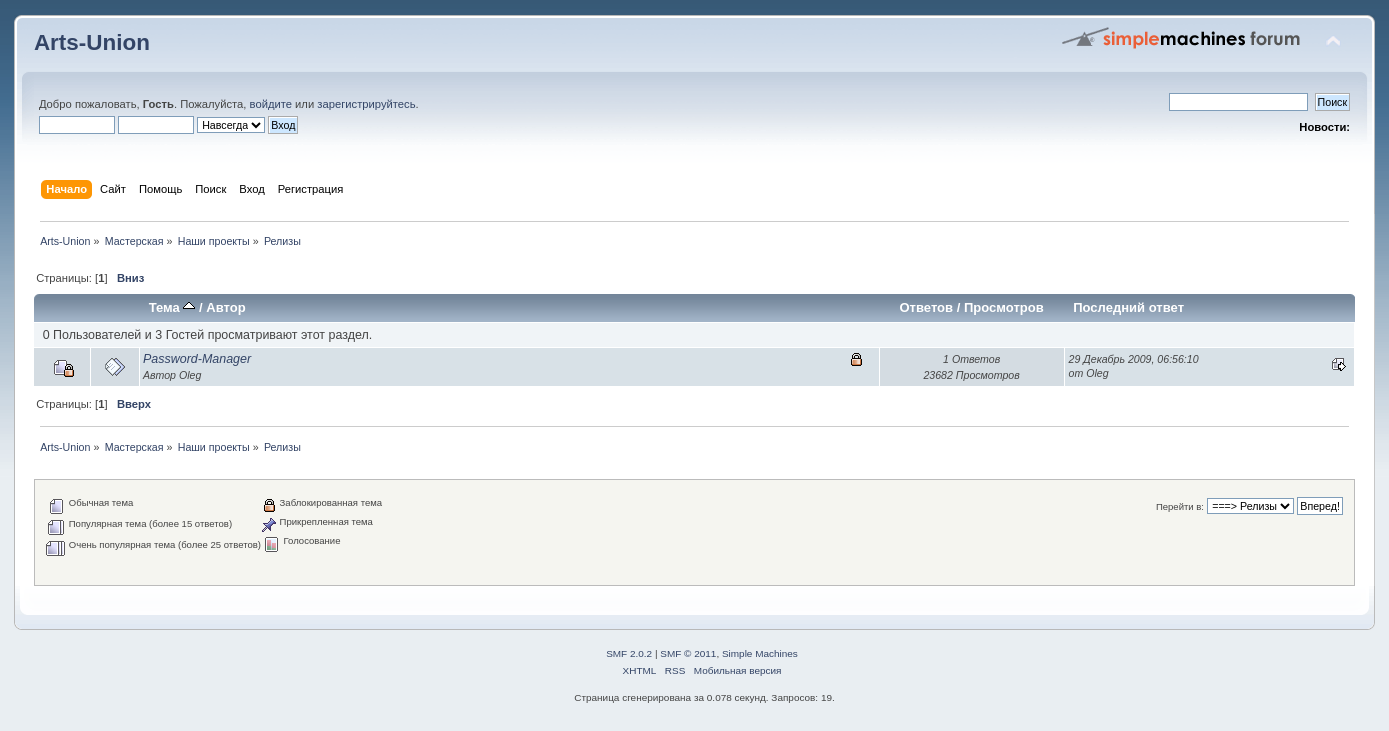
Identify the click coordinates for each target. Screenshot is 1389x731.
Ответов (926, 307)
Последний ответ (1128, 307)
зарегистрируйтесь (366, 104)
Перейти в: (1180, 506)
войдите (271, 104)
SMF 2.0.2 (629, 653)
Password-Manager (197, 359)
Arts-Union (92, 42)
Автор (225, 307)
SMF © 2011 (688, 653)
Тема (172, 307)
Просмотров (1004, 307)
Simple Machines (760, 653)
